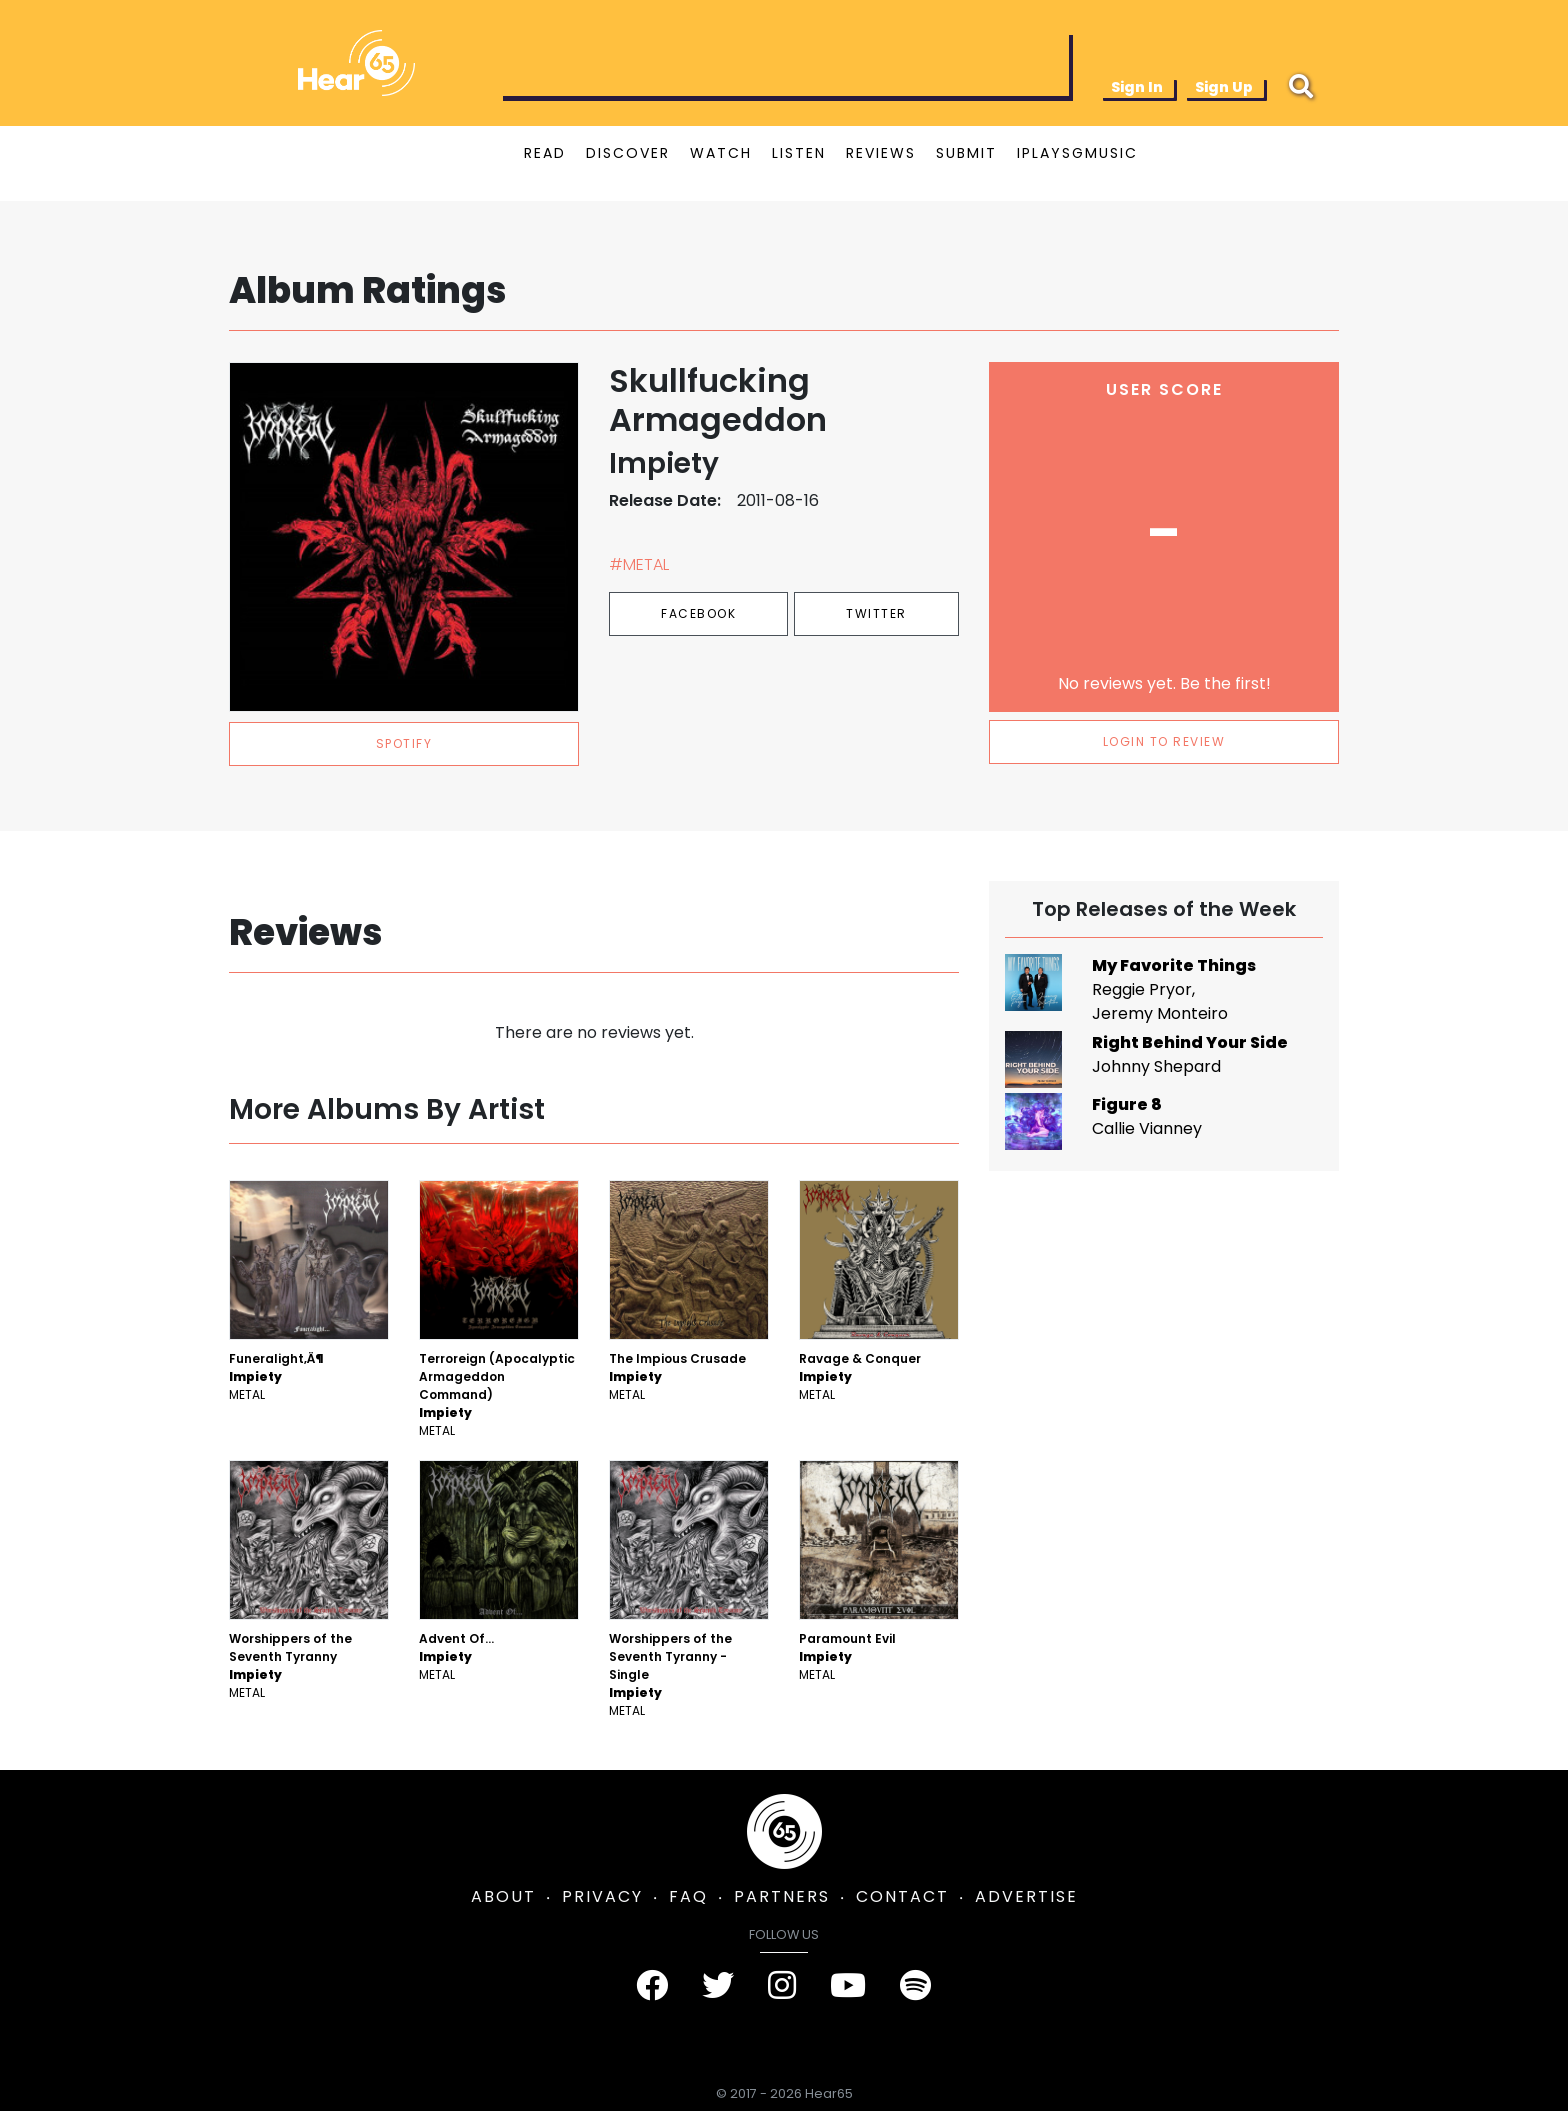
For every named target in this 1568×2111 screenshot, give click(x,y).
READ (545, 153)
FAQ (688, 1896)
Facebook (698, 613)
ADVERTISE (1026, 1896)
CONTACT (902, 1896)
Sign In (1137, 87)
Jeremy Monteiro (1160, 1013)
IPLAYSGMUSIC (1077, 153)
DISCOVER (628, 153)
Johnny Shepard (1156, 1066)
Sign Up (1224, 87)
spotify (404, 743)
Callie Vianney (1147, 1128)
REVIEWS (881, 153)
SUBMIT (966, 153)
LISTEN (799, 153)
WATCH (721, 153)
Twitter (876, 613)
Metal (247, 1394)
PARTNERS (782, 1896)
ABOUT (503, 1896)
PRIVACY (602, 1896)
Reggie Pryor (1142, 989)
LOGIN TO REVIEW (1164, 741)
